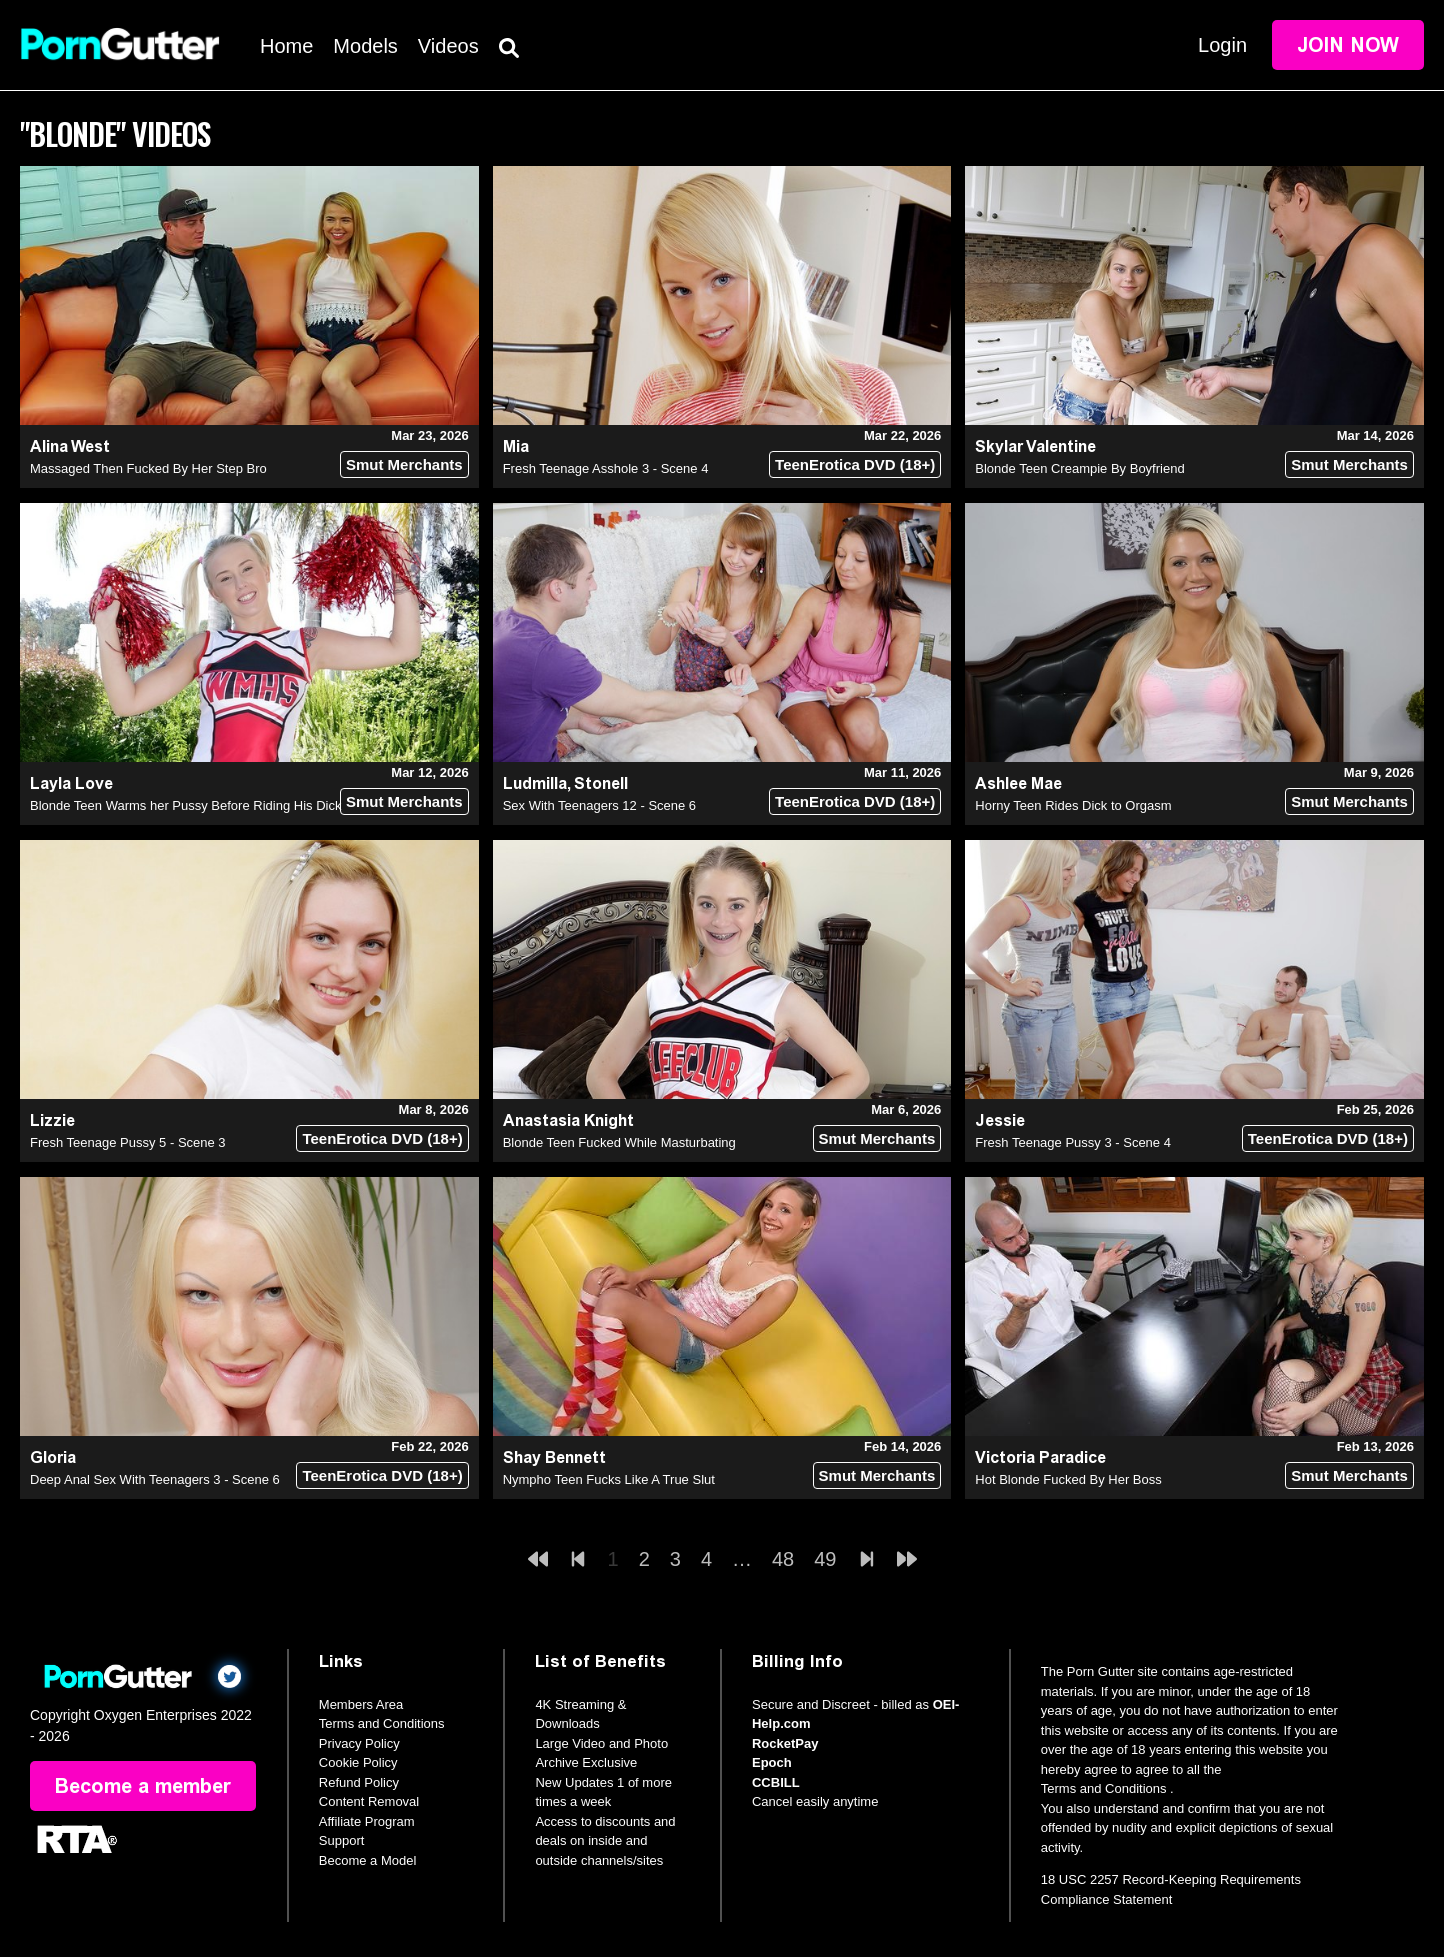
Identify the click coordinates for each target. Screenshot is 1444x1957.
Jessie (1000, 1120)
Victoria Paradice (1040, 1457)
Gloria (53, 1457)
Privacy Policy (359, 1743)
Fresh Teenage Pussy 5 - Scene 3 (128, 1142)
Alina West (70, 446)
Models (365, 46)
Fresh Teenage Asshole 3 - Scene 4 (606, 468)
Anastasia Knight (568, 1120)
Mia (516, 446)
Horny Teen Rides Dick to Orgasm (1073, 805)
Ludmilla (535, 783)
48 (783, 1559)
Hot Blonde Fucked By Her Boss (1068, 1479)
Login (1222, 45)
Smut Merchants (404, 464)
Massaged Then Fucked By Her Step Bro (148, 468)
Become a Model (368, 1860)
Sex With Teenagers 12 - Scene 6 (599, 805)
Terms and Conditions (382, 1723)
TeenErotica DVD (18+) (855, 464)
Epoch (772, 1762)
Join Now (1348, 45)
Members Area (361, 1704)
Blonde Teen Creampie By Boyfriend (1079, 468)
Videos (448, 46)
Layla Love (71, 783)
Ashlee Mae (1018, 783)
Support (342, 1840)
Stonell (601, 783)
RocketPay (785, 1743)
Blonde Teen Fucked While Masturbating (619, 1142)
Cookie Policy (358, 1762)
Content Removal (369, 1801)
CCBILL (776, 1782)
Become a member (143, 1786)
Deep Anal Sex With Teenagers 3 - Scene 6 (155, 1479)
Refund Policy (359, 1782)
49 (825, 1559)
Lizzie (52, 1120)
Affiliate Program (367, 1821)
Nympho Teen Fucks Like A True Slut (609, 1479)
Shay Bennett (554, 1457)
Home (286, 46)
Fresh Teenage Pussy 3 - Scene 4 (1073, 1142)
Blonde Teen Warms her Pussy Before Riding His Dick (185, 805)
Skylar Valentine (1035, 446)
